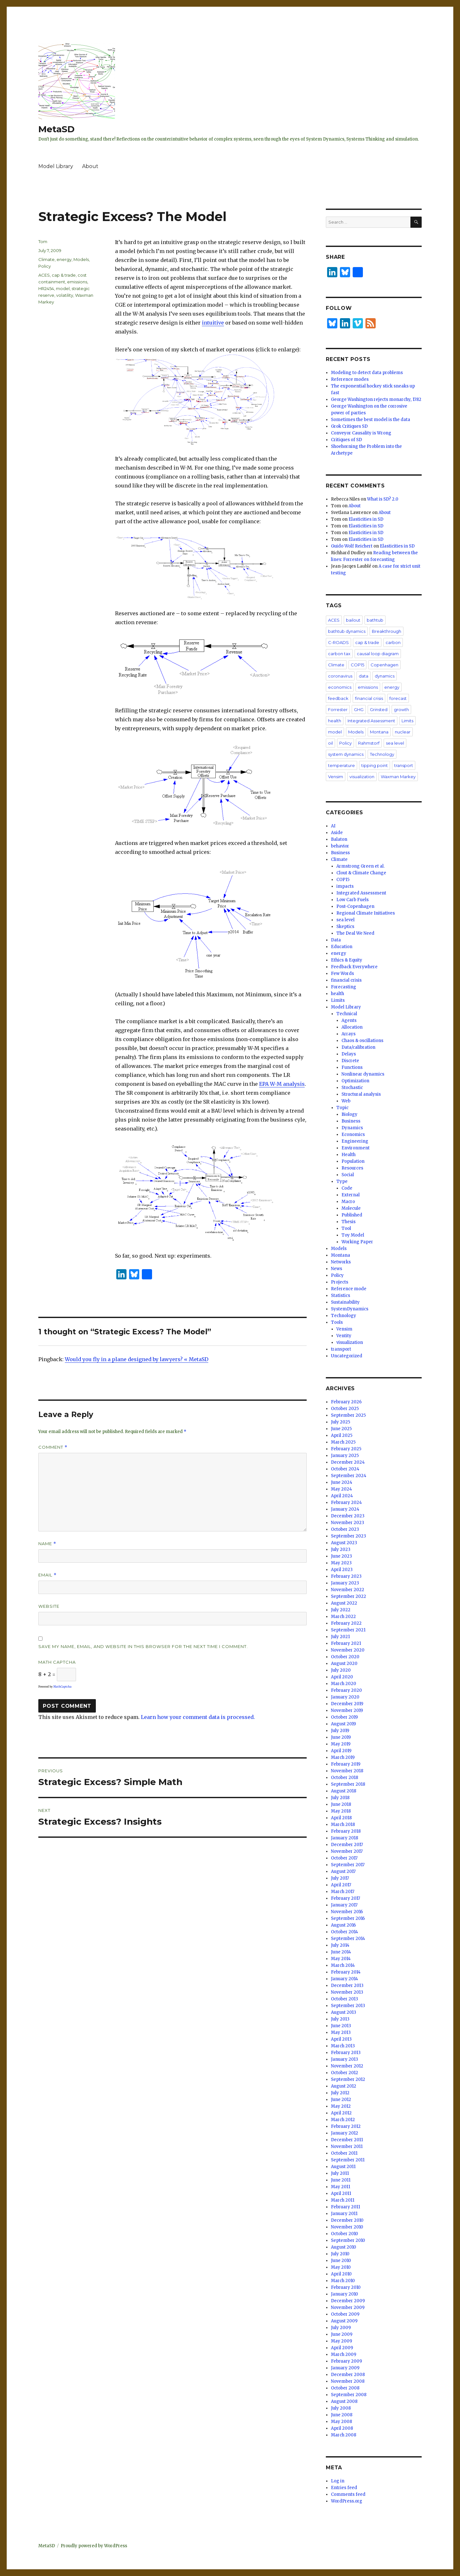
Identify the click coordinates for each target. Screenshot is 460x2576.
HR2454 (46, 288)
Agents (348, 1020)
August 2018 (343, 1791)
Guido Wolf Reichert (351, 546)
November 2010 (347, 2227)
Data (336, 940)
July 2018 (340, 1797)
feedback (338, 698)
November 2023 (347, 1522)
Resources (352, 1168)
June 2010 (341, 2260)
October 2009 (345, 2314)
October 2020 (345, 1657)
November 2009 (347, 2307)
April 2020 (342, 1677)
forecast (398, 698)
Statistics (340, 1295)
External (350, 1195)
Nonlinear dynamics (362, 1074)
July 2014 (340, 1945)
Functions (352, 1067)
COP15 (357, 664)
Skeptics (345, 926)
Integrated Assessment (371, 720)
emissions (77, 281)
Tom (42, 241)
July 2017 (340, 1878)
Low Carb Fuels (352, 899)
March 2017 (342, 1891)
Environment (355, 1148)
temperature (341, 765)
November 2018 (347, 1771)
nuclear (402, 731)
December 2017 (347, 1844)
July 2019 (340, 1730)
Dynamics (352, 1128)
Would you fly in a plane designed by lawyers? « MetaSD (136, 1359)
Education (341, 946)
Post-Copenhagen (355, 906)
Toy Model (352, 1235)
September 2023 (348, 1536)
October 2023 (345, 1529)
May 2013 (341, 2032)
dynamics (385, 675)
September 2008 (348, 2394)
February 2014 (346, 1972)
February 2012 (346, 2126)
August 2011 (343, 2166)
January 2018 (344, 1838)
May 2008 (341, 2421)
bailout (353, 620)
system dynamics (346, 754)
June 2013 (341, 2025)
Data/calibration (358, 1047)
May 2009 (341, 2341)
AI (333, 826)
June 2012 (341, 2099)
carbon (393, 642)
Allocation (352, 1027)
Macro (348, 1201)
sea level (395, 743)
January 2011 (344, 2213)
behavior (340, 846)
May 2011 (340, 2186)
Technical (346, 1013)
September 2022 (348, 1596)
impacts (345, 886)
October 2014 (344, 1932)
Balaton (339, 839)
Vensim (335, 776)
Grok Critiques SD (349, 426)
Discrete (350, 1060)
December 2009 (348, 2301)
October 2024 (345, 1469)
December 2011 (347, 2140)
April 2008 (342, 2428)
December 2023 (347, 1516)
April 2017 (341, 1885)
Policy (44, 266)
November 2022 (347, 1589)
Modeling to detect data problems (367, 372)
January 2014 (344, 1979)
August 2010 (343, 2247)
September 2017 (347, 1864)
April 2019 (341, 1750)
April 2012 (341, 2113)
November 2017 (347, 1851)
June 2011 (340, 2180)
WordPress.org (346, 2501)
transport (403, 765)
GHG (359, 709)
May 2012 (341, 2106)
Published (351, 1215)
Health (348, 1154)
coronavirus (340, 675)
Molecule (351, 1208)
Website (48, 1606)
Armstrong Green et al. (360, 866)
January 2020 (345, 1697)
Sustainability (345, 1302)
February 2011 (345, 2207)
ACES (44, 275)
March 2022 (343, 1616)
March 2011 (342, 2200)
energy (64, 259)
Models (81, 259)
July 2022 (340, 1610)
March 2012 (343, 2119)
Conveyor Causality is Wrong (361, 433)
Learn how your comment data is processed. (198, 1717)
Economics (353, 1134)
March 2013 (343, 2046)
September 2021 (348, 1630)
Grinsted (378, 709)
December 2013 (347, 1985)
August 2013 (343, 2012)
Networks (341, 1262)
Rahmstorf (368, 743)
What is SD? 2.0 (382, 499)
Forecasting (343, 987)
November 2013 (347, 1992)
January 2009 (345, 2368)
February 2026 (346, 1402)
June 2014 (341, 1952)
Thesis (348, 1221)
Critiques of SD (346, 439)
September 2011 (347, 2160)
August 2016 (343, 1925)
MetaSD (56, 129)
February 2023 (346, 1576)
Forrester (338, 709)
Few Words (342, 973)
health (334, 720)
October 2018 (344, 1777)
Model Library (55, 166)
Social (347, 1174)
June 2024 (341, 1482)
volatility (64, 295)
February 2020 (346, 1690)
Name (47, 1543)
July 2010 (340, 2254)
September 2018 (348, 1784)
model (63, 288)
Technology (382, 754)
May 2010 (341, 2267)
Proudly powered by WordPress (94, 2546)
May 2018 (341, 1811)
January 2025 (345, 1455)
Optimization (355, 1081)
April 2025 (341, 1435)
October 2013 (344, 1999)
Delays (348, 1054)
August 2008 (344, 2401)
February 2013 (346, 2052)
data (363, 675)
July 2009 (341, 2327)
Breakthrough (386, 631)
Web (345, 1101)
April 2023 (342, 1569)
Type (342, 1181)
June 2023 (341, 1556)
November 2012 (347, 2066)
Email (47, 1575)
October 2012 (344, 2072)
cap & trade (64, 275)
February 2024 (346, 1502)
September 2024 (348, 1475)
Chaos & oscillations (362, 1040)
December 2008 (348, 2374)
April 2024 (342, 1496)
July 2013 (340, 2019)
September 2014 (348, 1938)
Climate (46, 259)
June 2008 (341, 2415)
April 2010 (341, 2274)
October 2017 (344, 1858)
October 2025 (345, 1408)
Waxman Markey (398, 776)
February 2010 (346, 2287)
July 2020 (341, 1670)
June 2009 (341, 2334)
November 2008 (347, 2381)
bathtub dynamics (346, 631)
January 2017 (344, 1905)
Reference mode (348, 1289)
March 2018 (343, 1824)
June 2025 (341, 1428)
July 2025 (340, 1422)
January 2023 (345, 1583)
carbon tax (339, 653)
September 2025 (348, 1415)
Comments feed (348, 2494)
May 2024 (341, 1489)
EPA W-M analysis (282, 1084)
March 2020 (343, 1683)
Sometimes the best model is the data (370, 419)
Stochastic (352, 1087)
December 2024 (348, 1462)
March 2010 (343, 2280)
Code (346, 1188)
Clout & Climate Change (361, 873)
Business (340, 852)
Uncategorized (346, 1356)
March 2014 (343, 1965)
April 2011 (341, 2193)
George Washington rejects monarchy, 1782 (376, 399)
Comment (52, 1447)
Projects (339, 1282)
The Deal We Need (355, 933)
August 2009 (344, 2321)
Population (352, 1161)
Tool (346, 1228)
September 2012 (348, 2079)
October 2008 (345, 2388)
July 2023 (340, 1549)
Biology (349, 1114)
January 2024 (345, 1509)
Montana (379, 731)
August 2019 (343, 1724)
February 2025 (346, 1449)
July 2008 (341, 2408)
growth (401, 709)
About (90, 166)
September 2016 (348, 1918)
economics (339, 687)
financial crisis (369, 698)
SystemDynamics (349, 1309)
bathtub (375, 620)
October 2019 (344, 1717)
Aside (337, 832)
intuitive (213, 322)
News (336, 1268)
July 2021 (340, 1636)
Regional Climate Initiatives (365, 913)
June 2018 (341, 1804)
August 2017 (343, 1871)
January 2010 (344, 2294)
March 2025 (343, 1442)
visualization (361, 776)
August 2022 (344, 1603)
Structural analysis (361, 1094)
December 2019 (347, 1703)
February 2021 (346, 1643)
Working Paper (357, 1242)
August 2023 (344, 1542)
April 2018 (341, 1818)
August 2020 (344, 1663)
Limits (407, 720)
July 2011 (340, 2173)
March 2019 (343, 1757)
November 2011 (347, 2146)
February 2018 (346, 1831)
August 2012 (343, 2086)
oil (330, 743)
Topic (342, 1107)
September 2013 (348, 2005)
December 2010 (347, 2220)
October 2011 (344, 2153)
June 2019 (341, 1737)
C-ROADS (338, 642)
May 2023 (341, 1563)
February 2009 (346, 2361)
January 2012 (344, 2133)
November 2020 (347, 1650)
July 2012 (340, 2093)
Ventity (343, 1335)
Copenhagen (384, 664)
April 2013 (341, 2039)
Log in (337, 2481)
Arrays (348, 1034)
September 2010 (348, 2240)
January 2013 (344, 2059)
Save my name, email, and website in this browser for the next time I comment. (143, 1646)
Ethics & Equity (346, 960)
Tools (337, 1322)
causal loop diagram (378, 653)
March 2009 (343, 2354)
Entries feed (344, 2487)
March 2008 (343, 2435)
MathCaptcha (62, 1686)
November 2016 (347, 1911)
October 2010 (344, 2233)
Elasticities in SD (366, 519)
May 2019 (340, 1744)
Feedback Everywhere (354, 967)
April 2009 (342, 2347)
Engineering (354, 1141)
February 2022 (346, 1623)
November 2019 (347, 1710)
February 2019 (345, 1764)
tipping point (374, 765)
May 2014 (341, 1958)
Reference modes (350, 379)
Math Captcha (57, 1662)
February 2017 (345, 1898)
